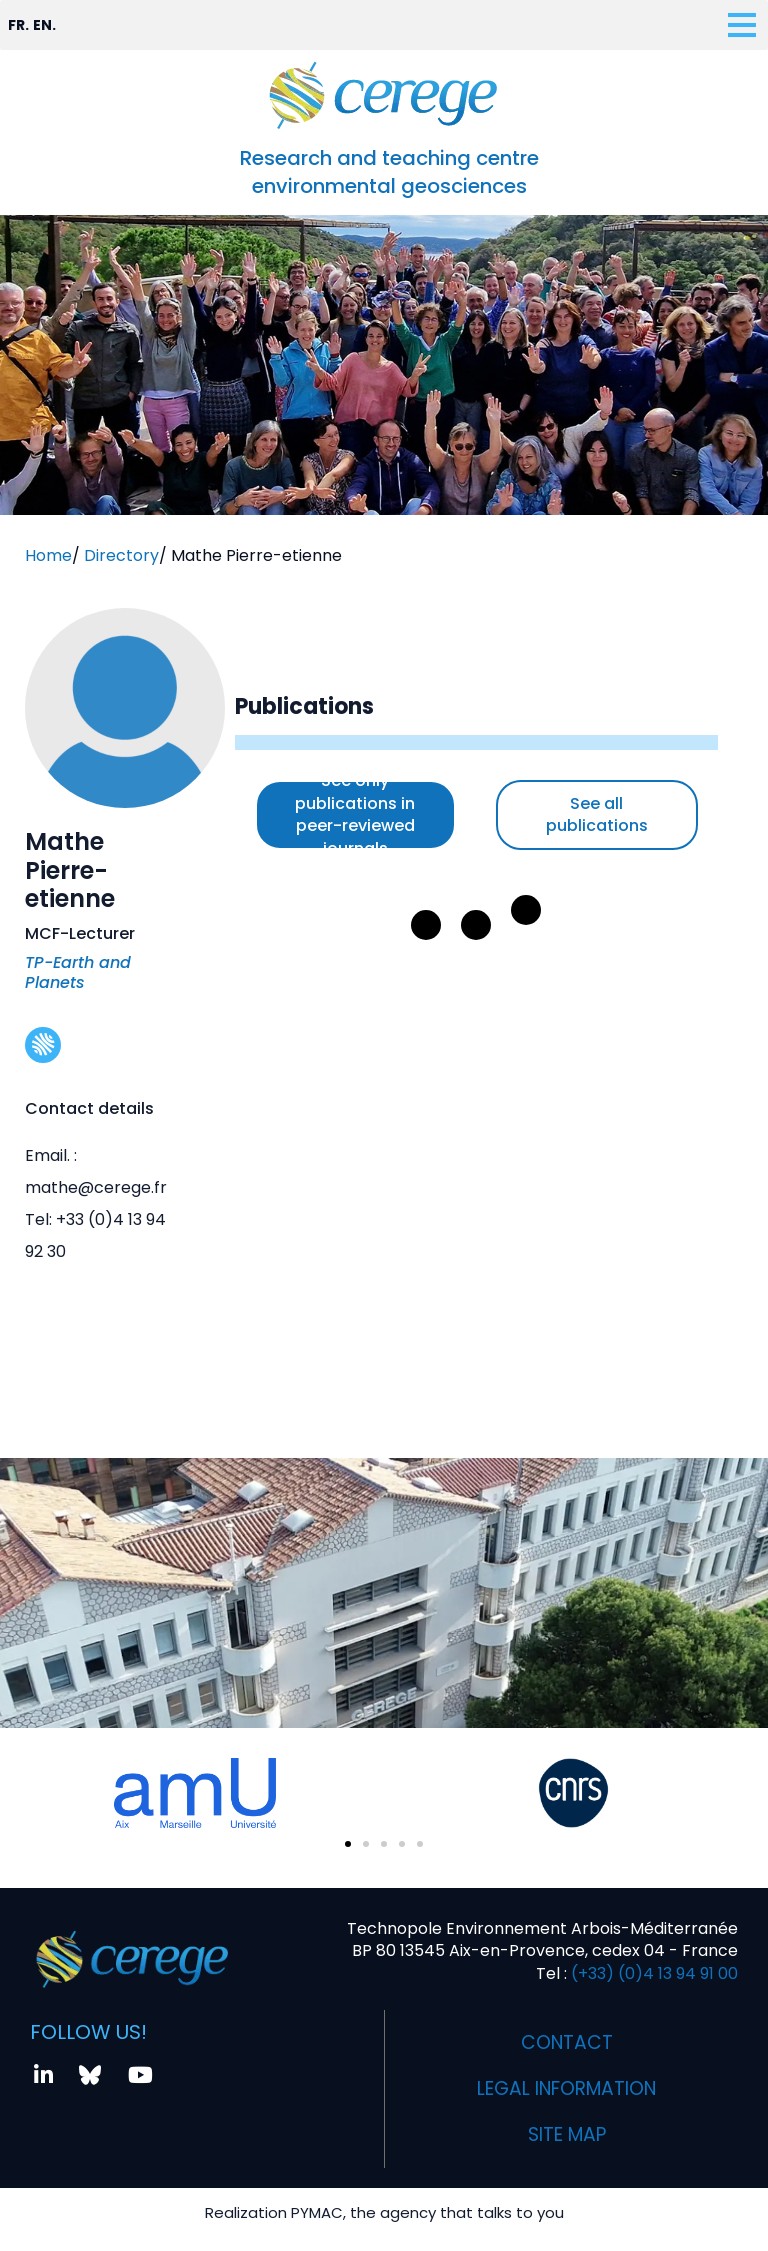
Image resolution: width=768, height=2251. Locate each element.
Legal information (567, 2081)
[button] (348, 1837)
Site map (566, 2127)
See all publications (597, 814)
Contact (567, 2035)
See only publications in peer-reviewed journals (355, 815)
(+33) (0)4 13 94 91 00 (652, 1966)
